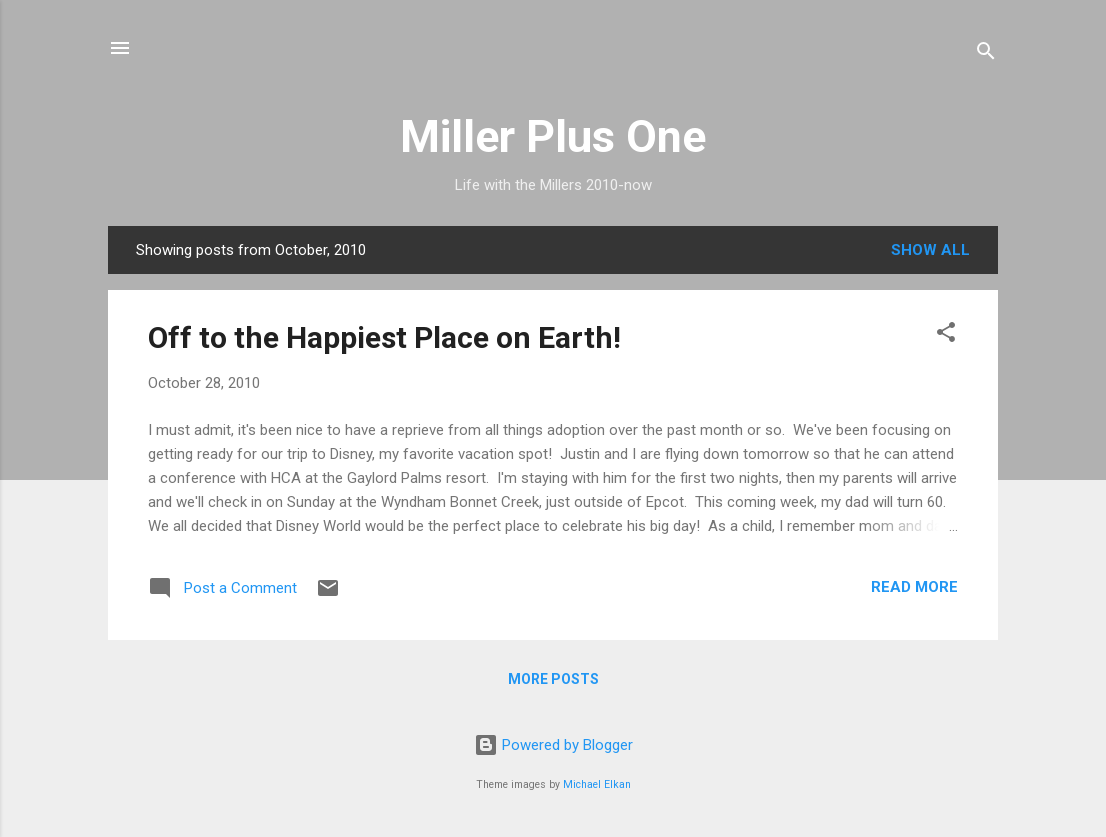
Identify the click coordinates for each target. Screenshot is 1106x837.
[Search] (986, 54)
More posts (553, 679)
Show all (930, 250)
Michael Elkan (597, 784)
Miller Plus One (553, 136)
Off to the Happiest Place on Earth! (384, 337)
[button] (946, 335)
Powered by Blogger (553, 745)
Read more (914, 587)
